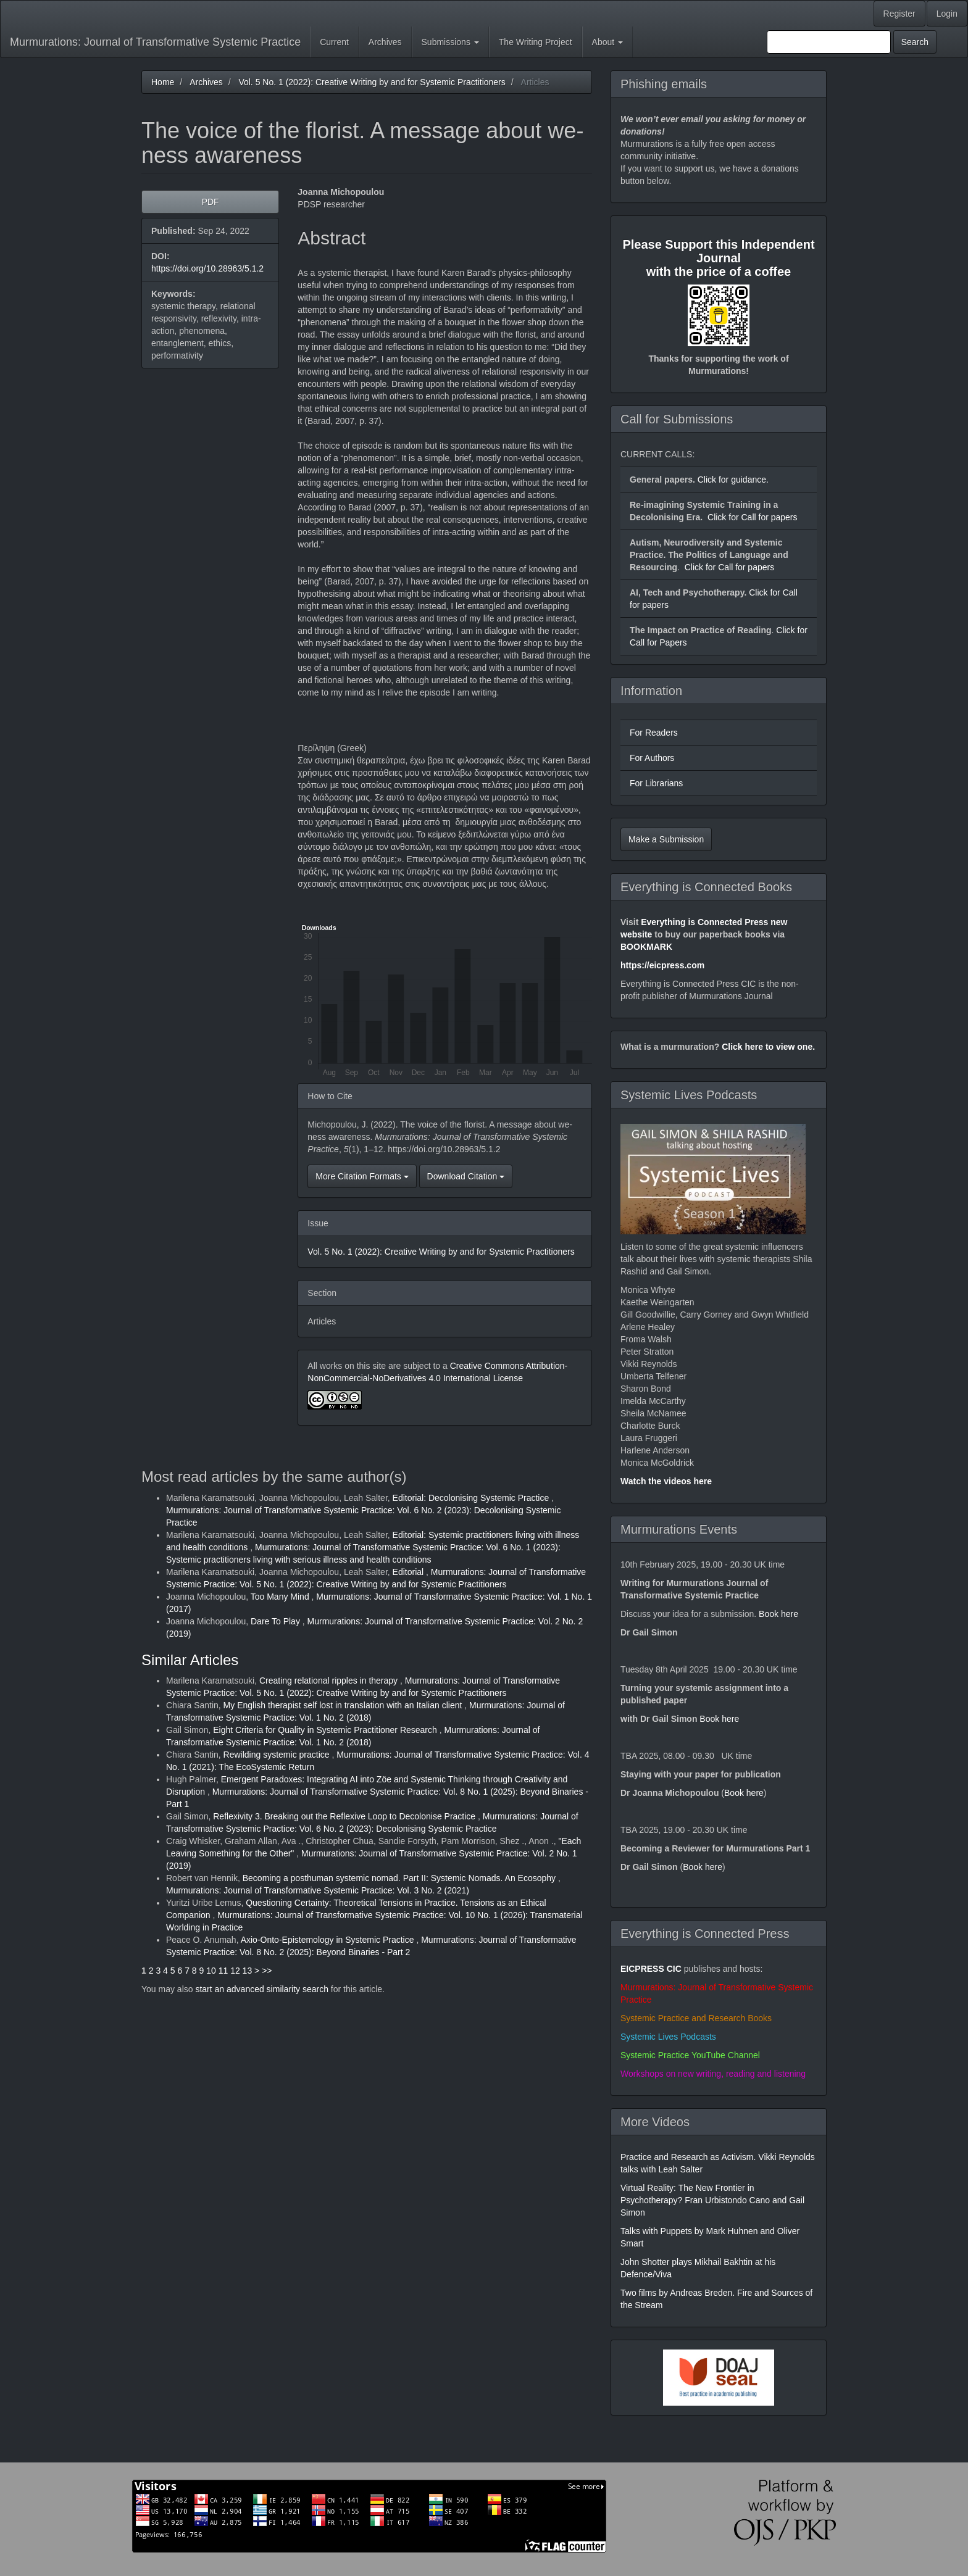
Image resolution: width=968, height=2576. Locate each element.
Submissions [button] (450, 42)
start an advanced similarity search (261, 1989)
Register (899, 14)
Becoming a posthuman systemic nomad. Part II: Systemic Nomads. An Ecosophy (400, 1878)
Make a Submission (666, 839)
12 (235, 1971)
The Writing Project (535, 42)
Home (162, 82)
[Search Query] (829, 42)
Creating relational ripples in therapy (329, 1680)
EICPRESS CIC (651, 1969)
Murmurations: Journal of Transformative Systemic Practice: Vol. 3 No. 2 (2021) (317, 1890)
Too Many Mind (281, 1597)
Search (914, 42)
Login (947, 14)
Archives (385, 42)
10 (211, 1971)
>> (267, 1971)
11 (223, 1971)
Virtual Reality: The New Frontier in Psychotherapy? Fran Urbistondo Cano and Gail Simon (712, 2200)
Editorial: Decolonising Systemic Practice (472, 1498)
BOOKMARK (646, 947)
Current (334, 42)
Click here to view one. (768, 1047)
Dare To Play (276, 1621)
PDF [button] (210, 202)
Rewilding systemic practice (277, 1755)
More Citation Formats (361, 1176)
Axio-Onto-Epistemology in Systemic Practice (329, 1940)
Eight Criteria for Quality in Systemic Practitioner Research (326, 1730)
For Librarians (656, 783)
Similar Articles (189, 1660)
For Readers (654, 732)
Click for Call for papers (752, 517)
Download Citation (466, 1176)
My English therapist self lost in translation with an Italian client (344, 1705)
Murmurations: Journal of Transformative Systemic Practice (155, 42)
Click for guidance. (732, 479)
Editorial (409, 1572)
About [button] (607, 42)
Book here (778, 1614)
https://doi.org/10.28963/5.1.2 (207, 268)
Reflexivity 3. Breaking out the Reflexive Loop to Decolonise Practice (345, 1816)
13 (247, 1971)
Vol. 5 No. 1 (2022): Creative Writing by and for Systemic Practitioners (371, 82)
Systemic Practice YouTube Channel (690, 2055)
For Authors (652, 758)
